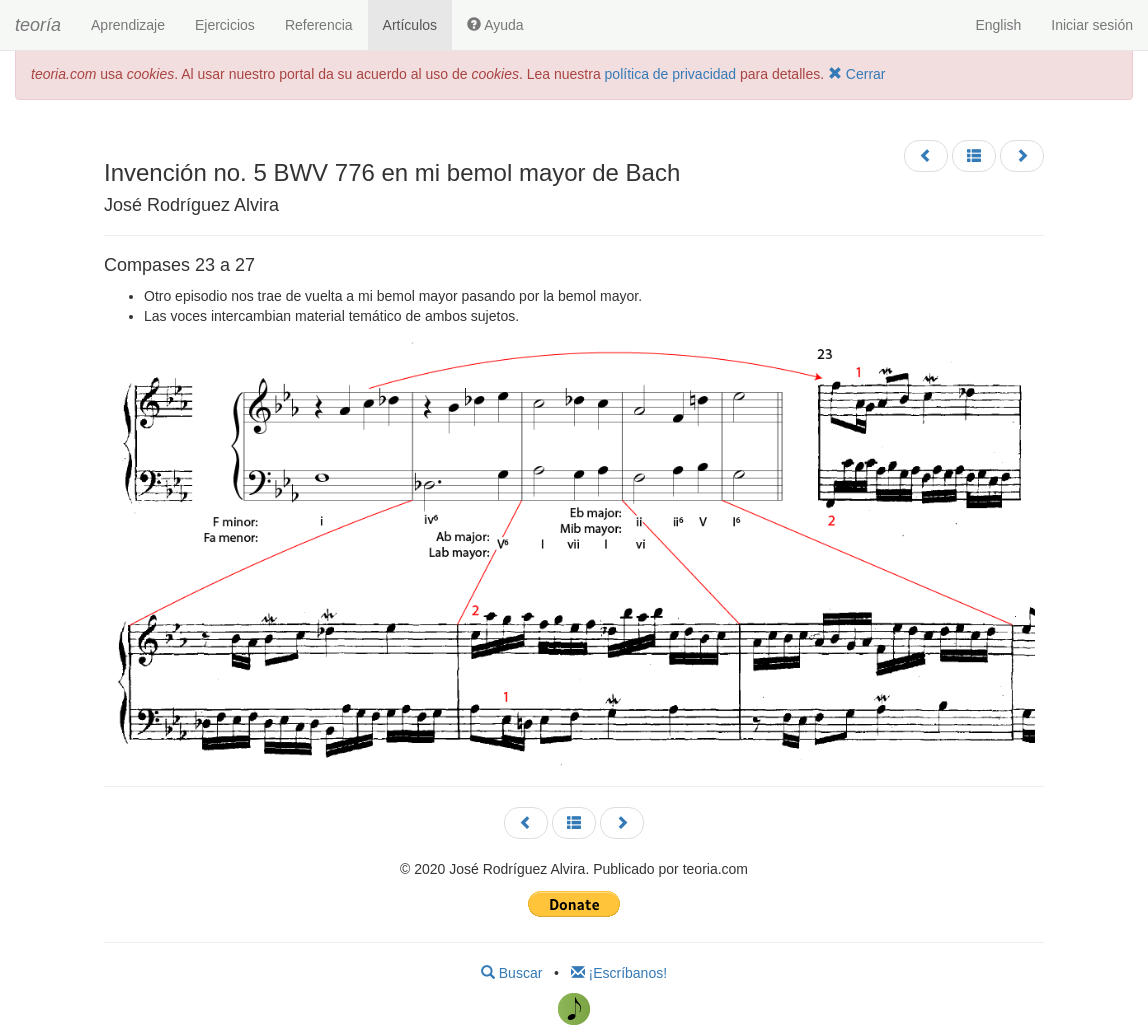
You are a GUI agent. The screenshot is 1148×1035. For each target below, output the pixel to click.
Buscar (511, 973)
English (998, 25)
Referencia (319, 25)
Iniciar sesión (1092, 25)
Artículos (410, 25)
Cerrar (857, 74)
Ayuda (495, 25)
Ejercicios (225, 25)
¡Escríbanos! (619, 973)
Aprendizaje (128, 25)
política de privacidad (671, 74)
